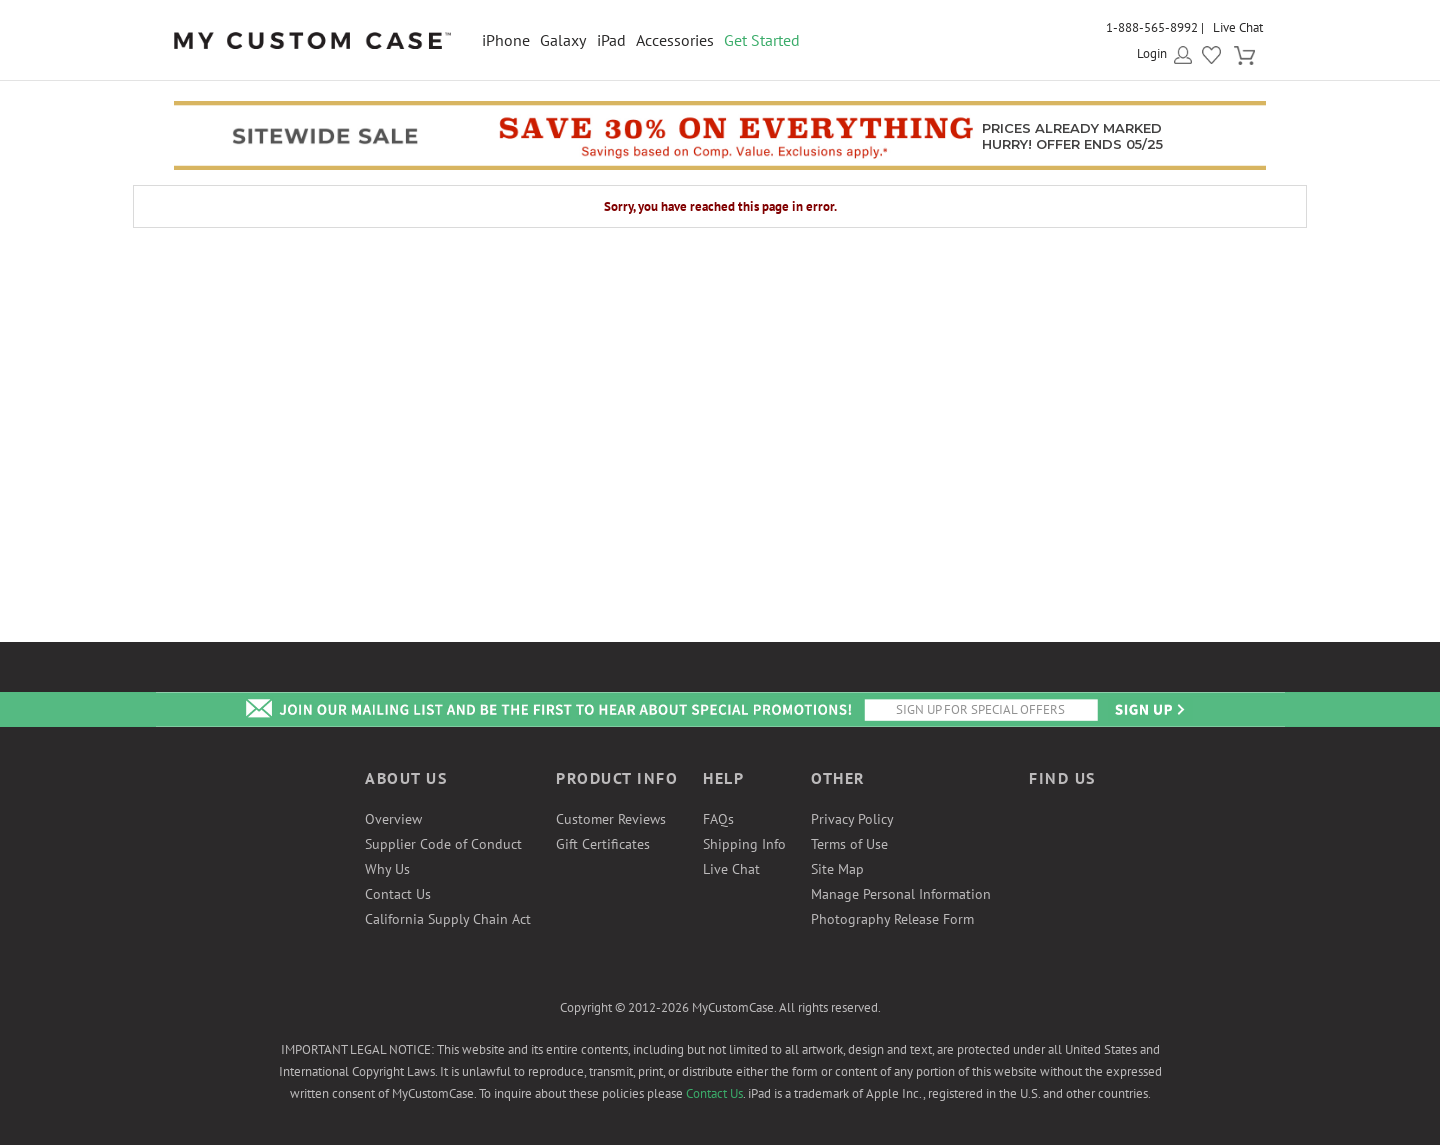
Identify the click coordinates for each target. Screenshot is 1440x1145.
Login (1152, 53)
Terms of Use (849, 844)
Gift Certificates (603, 844)
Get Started (762, 40)
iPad (611, 40)
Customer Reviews (611, 819)
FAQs (718, 819)
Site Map (837, 869)
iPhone (506, 40)
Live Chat (1238, 27)
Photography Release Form (892, 919)
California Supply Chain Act (448, 919)
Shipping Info (744, 844)
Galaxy (563, 40)
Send (1148, 709)
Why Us (387, 869)
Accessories (675, 40)
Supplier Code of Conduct (443, 844)
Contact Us (398, 894)
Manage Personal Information (901, 894)
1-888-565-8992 (1152, 27)
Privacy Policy (852, 819)
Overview (393, 819)
